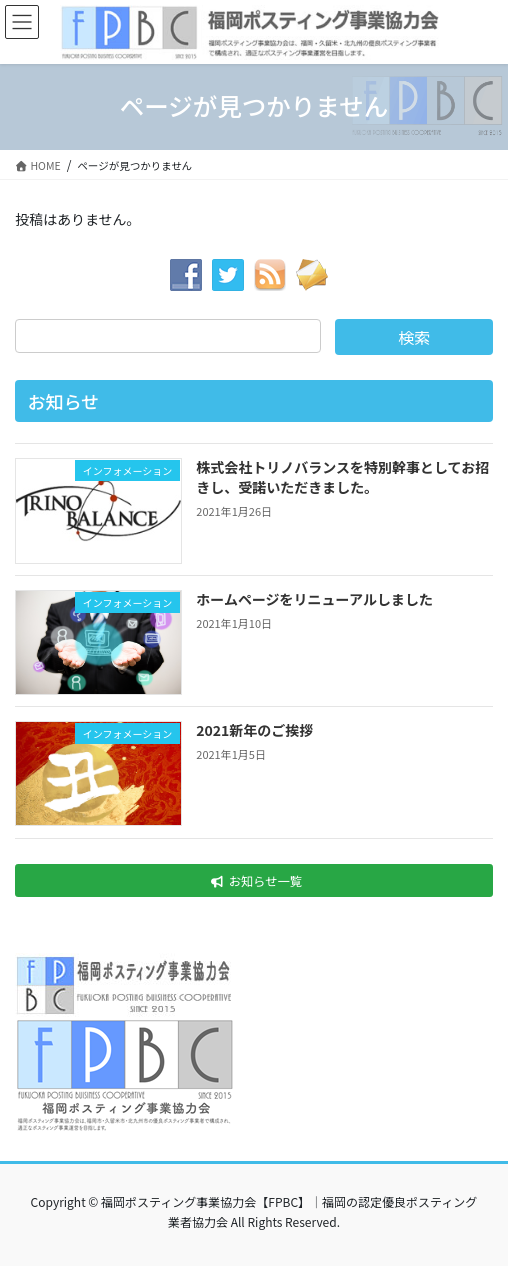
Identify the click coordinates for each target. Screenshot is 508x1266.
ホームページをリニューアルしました (314, 599)
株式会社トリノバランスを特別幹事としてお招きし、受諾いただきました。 (342, 477)
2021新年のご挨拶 (254, 730)
